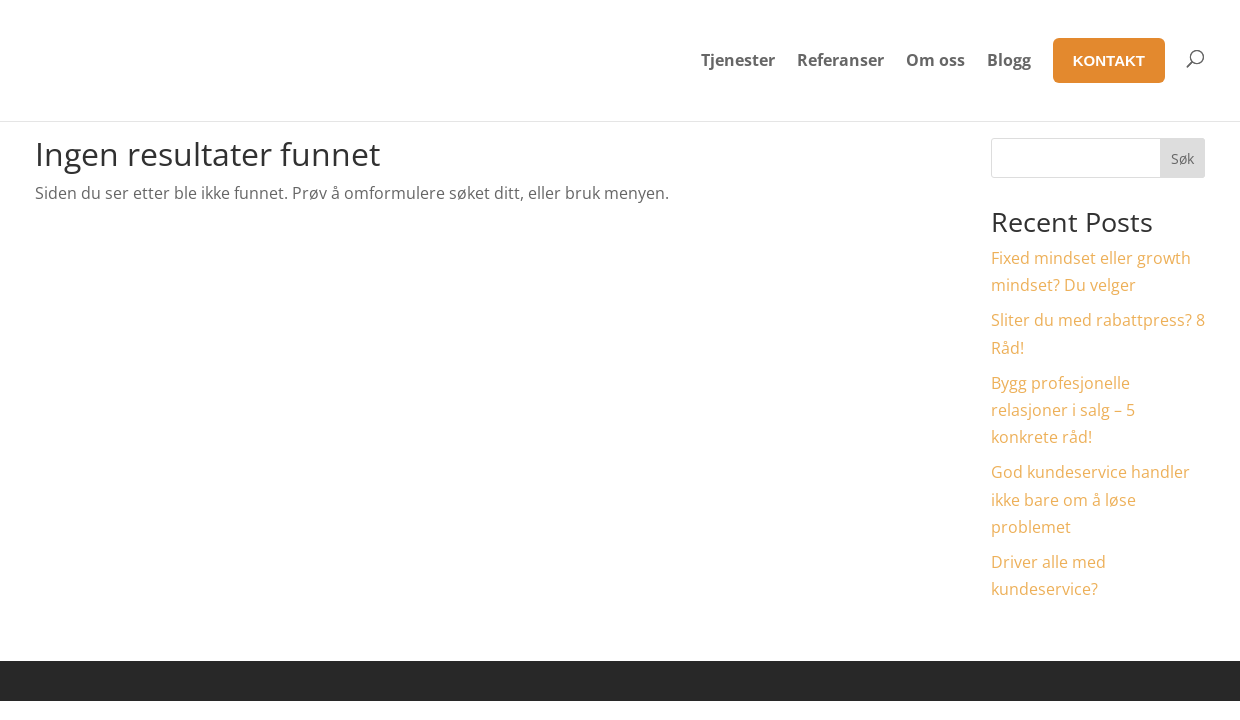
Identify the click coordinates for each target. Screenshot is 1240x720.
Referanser (840, 60)
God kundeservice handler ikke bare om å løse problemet (1090, 499)
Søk (1182, 158)
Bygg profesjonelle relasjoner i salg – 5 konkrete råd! (1063, 410)
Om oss (935, 60)
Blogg (1009, 60)
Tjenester (738, 60)
